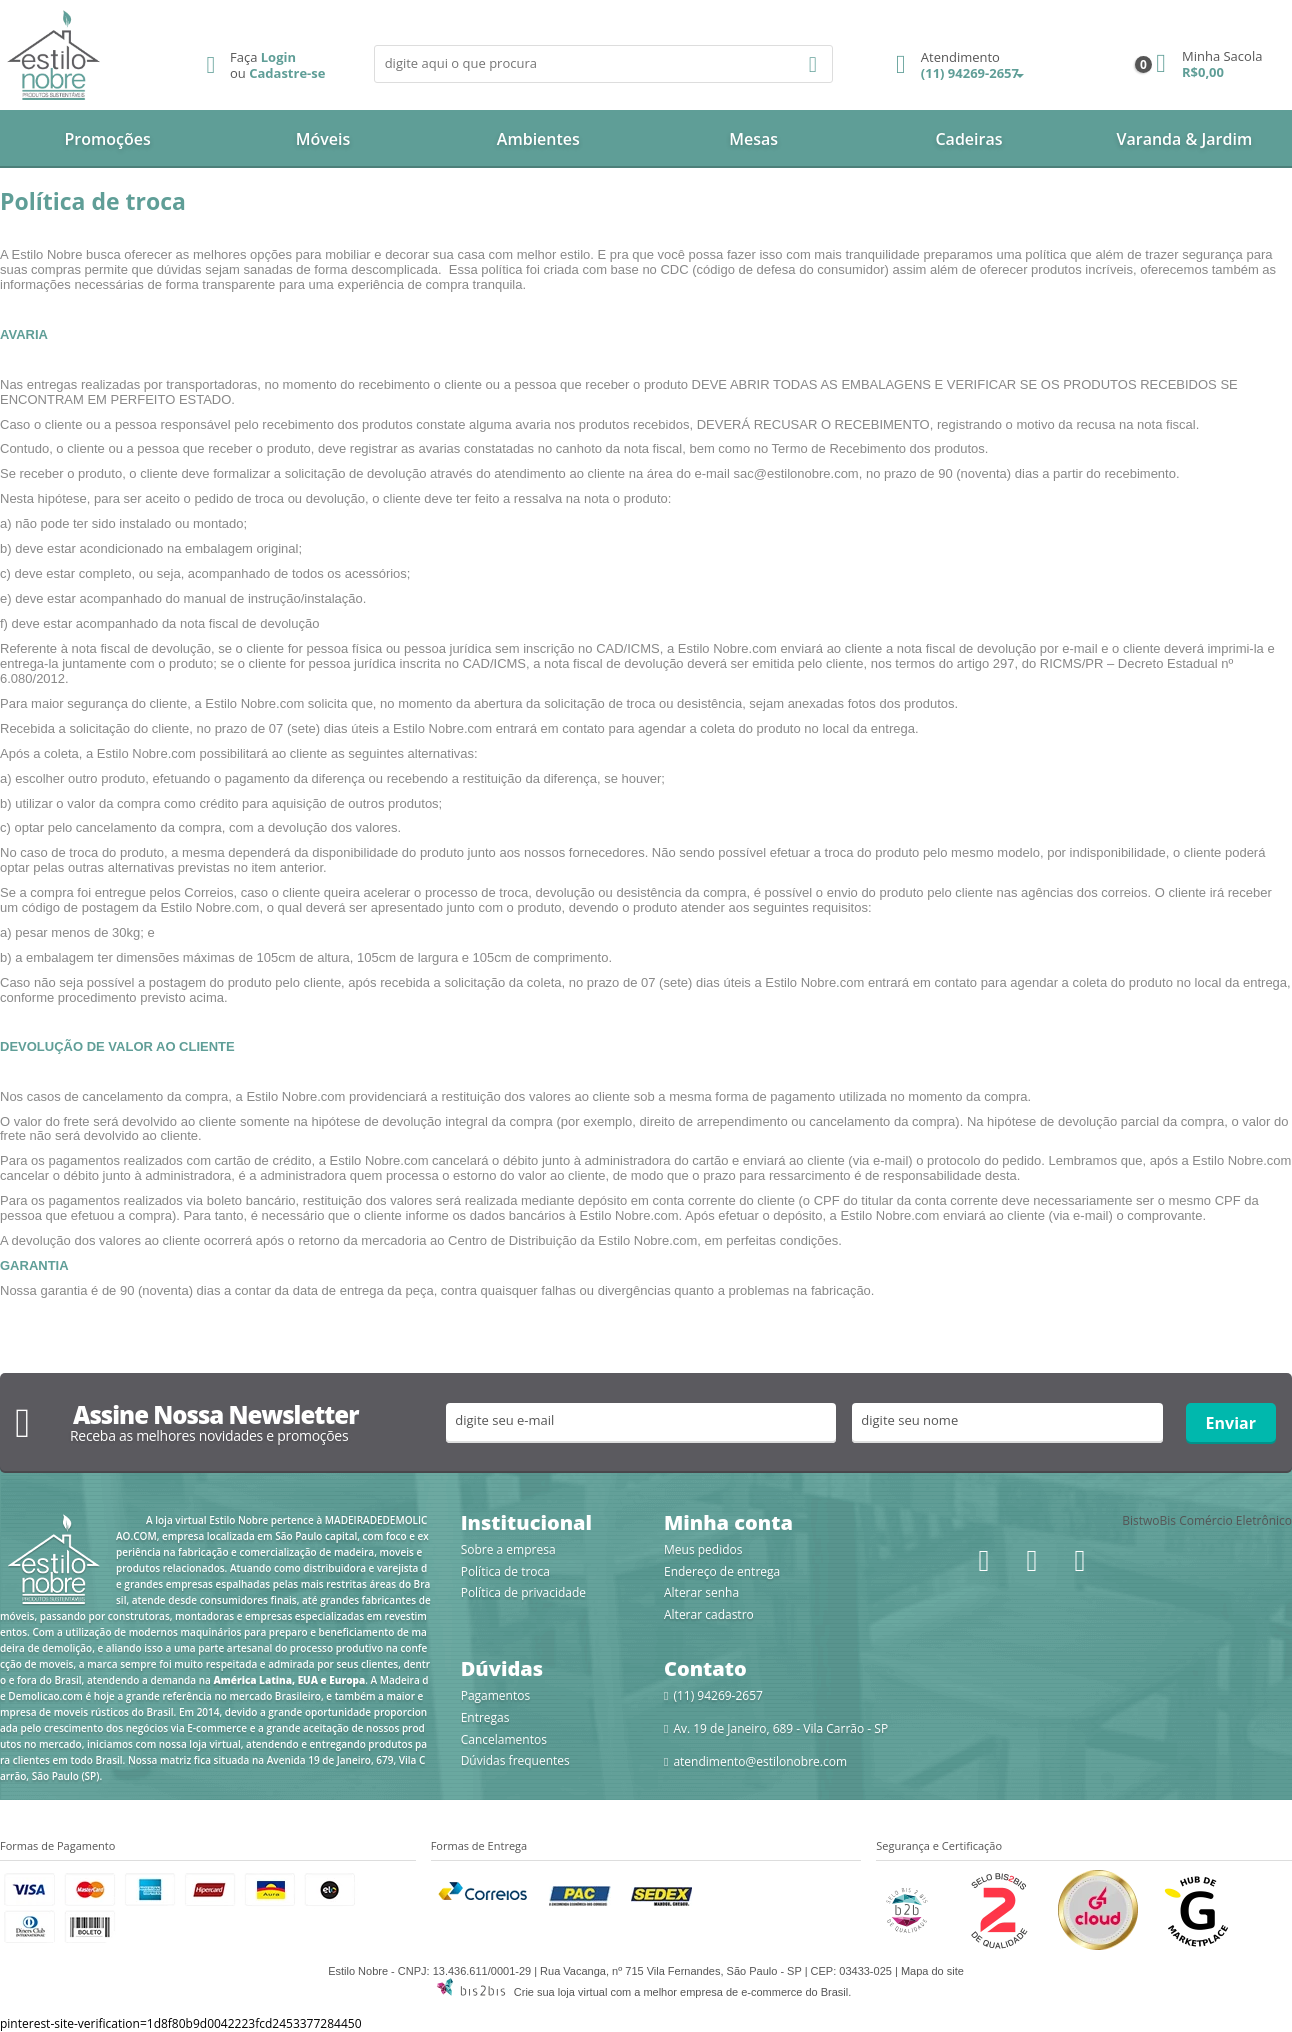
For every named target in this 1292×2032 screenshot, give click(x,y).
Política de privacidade (523, 1592)
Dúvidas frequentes (515, 1760)
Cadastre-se (287, 73)
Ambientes (538, 139)
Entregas (485, 1717)
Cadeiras (968, 139)
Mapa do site (932, 1971)
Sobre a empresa (508, 1549)
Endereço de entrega (722, 1571)
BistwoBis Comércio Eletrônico (1207, 1520)
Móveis (323, 139)
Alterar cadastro (709, 1614)
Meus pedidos (703, 1549)
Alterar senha (701, 1592)
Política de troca (505, 1571)
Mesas (753, 139)
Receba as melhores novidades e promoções (209, 1436)
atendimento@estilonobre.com (760, 1761)
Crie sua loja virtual (561, 1992)
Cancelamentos (504, 1739)
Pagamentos (496, 1695)
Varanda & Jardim (1184, 139)
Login (278, 57)
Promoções (108, 139)
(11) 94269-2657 (957, 66)
